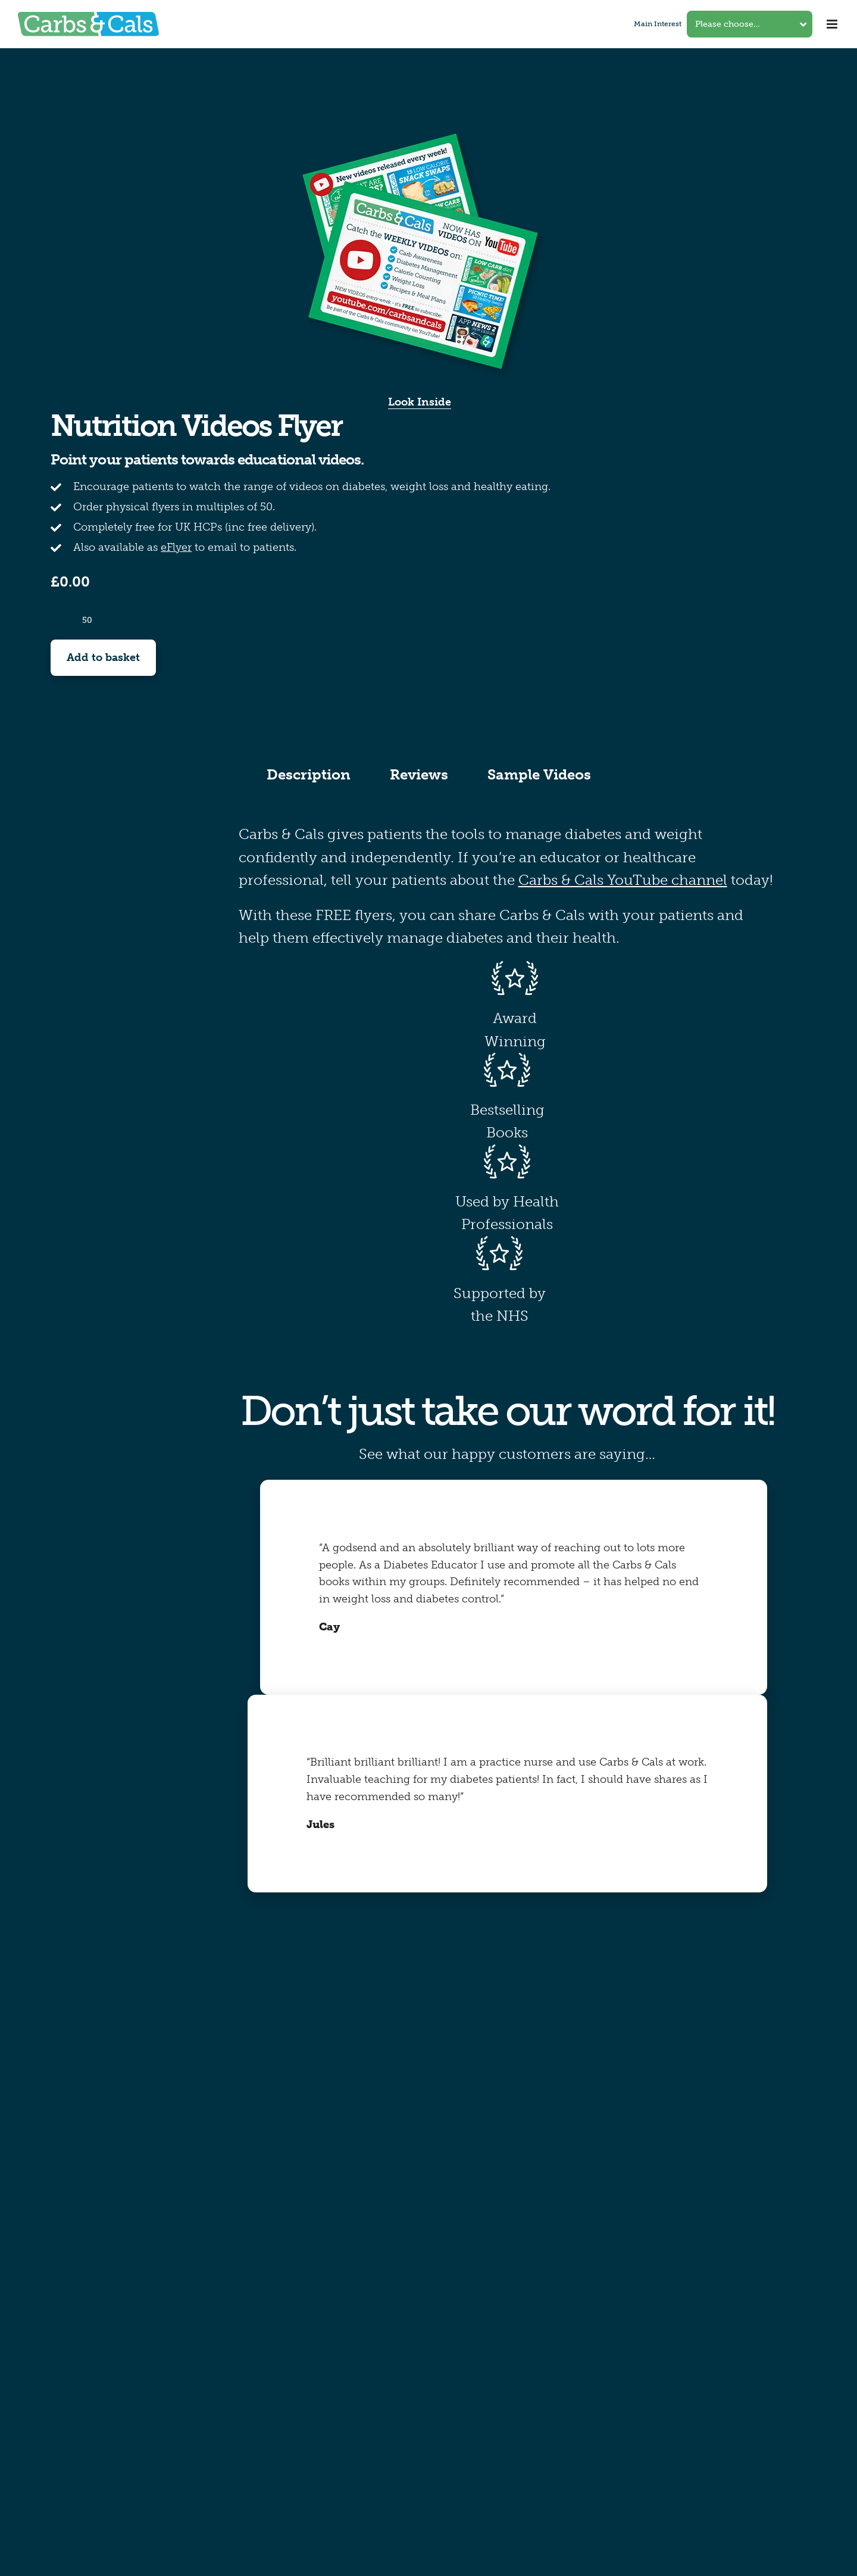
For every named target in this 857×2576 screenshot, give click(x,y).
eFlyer (176, 547)
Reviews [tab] (419, 774)
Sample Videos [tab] (539, 774)
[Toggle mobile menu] (833, 24)
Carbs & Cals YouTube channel (622, 879)
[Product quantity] (87, 620)
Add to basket (103, 657)
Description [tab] (309, 774)
